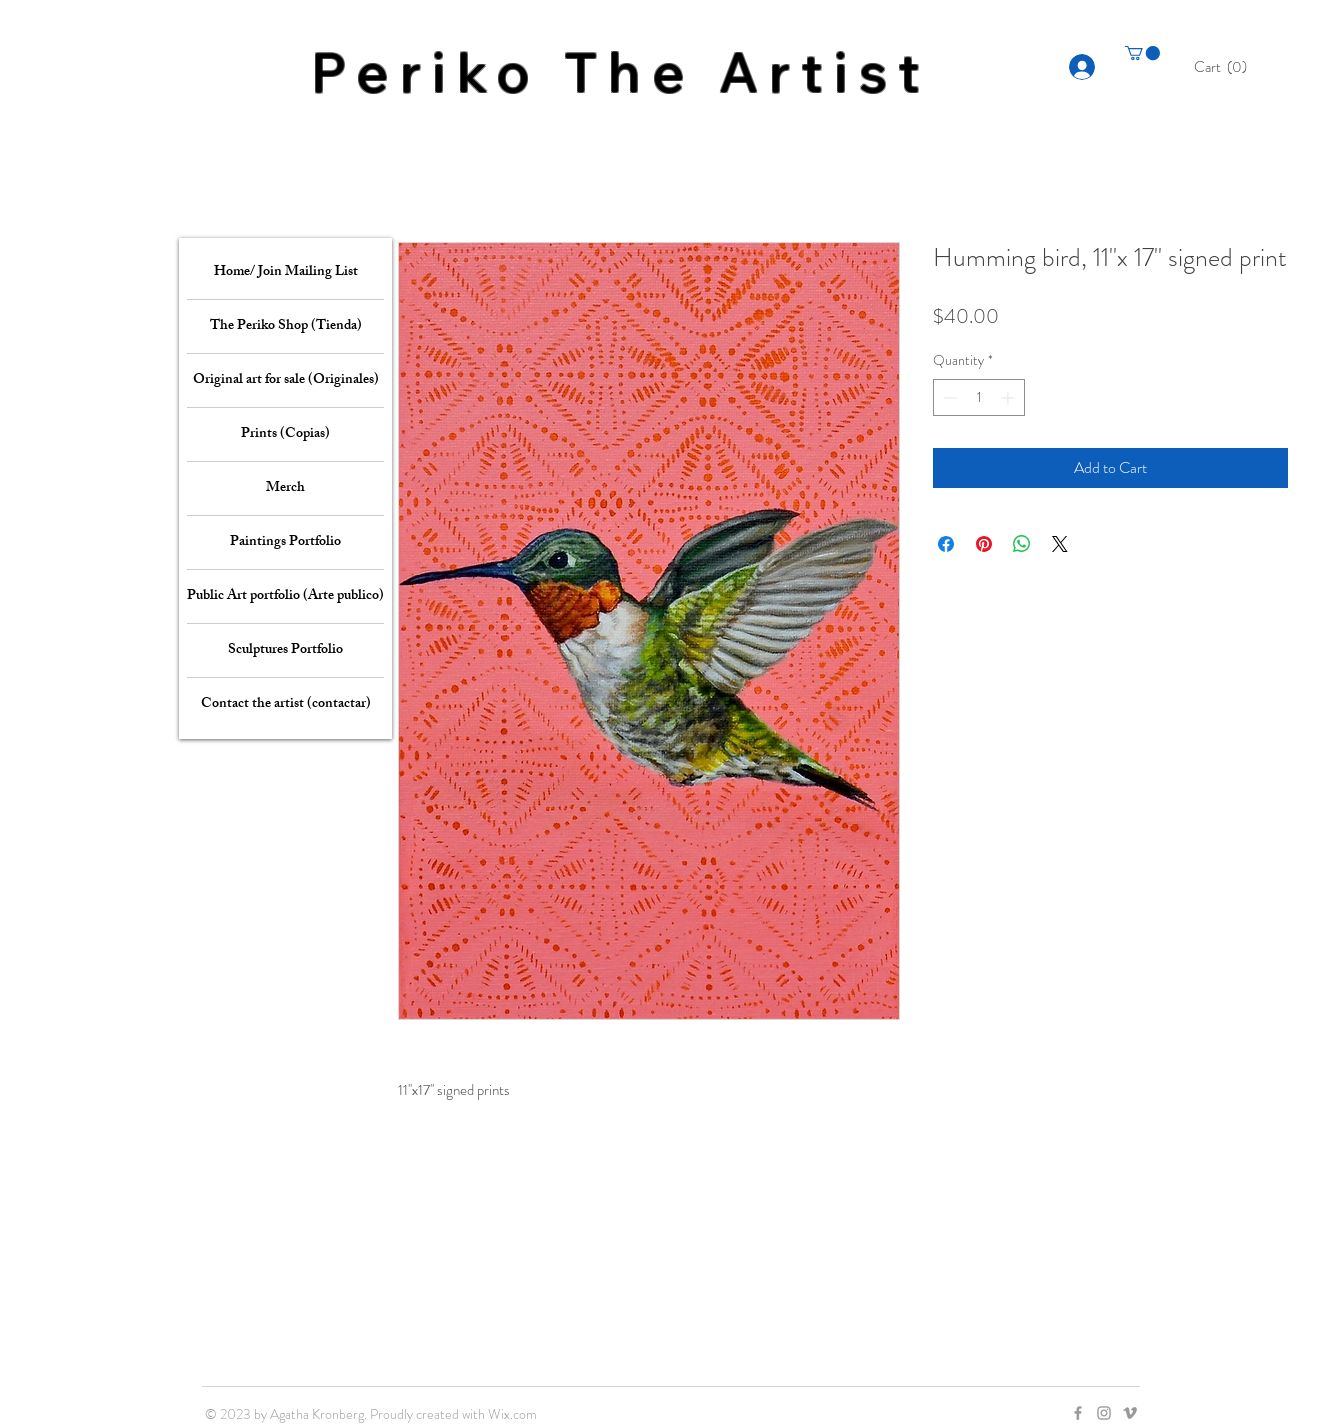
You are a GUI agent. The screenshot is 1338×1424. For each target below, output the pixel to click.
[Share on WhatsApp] (1022, 544)
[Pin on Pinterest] (984, 544)
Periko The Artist (621, 71)
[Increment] (1009, 397)
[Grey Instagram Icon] (1104, 1413)
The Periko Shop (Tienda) (286, 326)
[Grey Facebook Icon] (1078, 1413)
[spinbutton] (979, 397)
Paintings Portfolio (285, 542)
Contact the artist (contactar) (286, 704)
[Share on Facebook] (946, 544)
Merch (285, 488)
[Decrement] (948, 397)
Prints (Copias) (285, 434)
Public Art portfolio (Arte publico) (285, 596)
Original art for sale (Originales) (286, 380)
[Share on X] (1060, 544)
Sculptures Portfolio (285, 650)
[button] (1226, 67)
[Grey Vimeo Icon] (1130, 1413)
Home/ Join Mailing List (286, 272)
